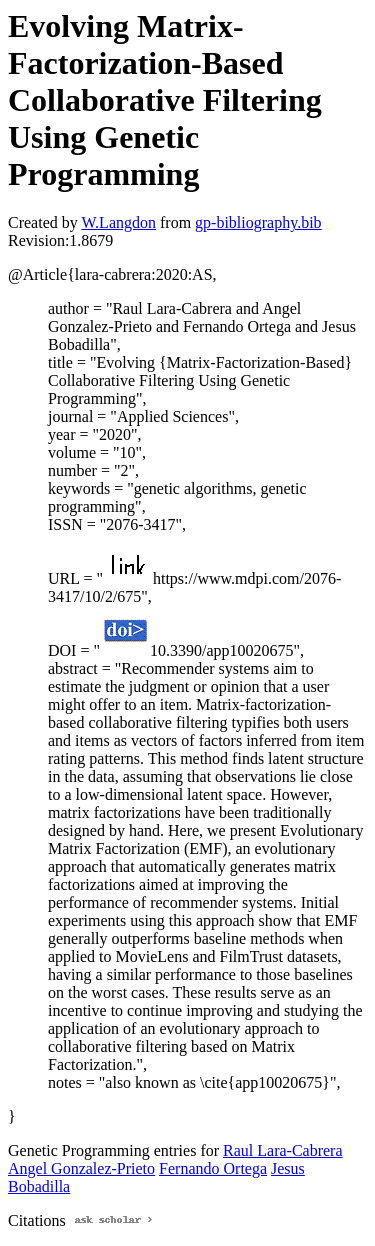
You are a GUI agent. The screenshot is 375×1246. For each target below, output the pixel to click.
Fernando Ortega (213, 1168)
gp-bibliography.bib (258, 222)
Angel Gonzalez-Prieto (81, 1168)
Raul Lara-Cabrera (282, 1150)
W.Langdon (118, 222)
